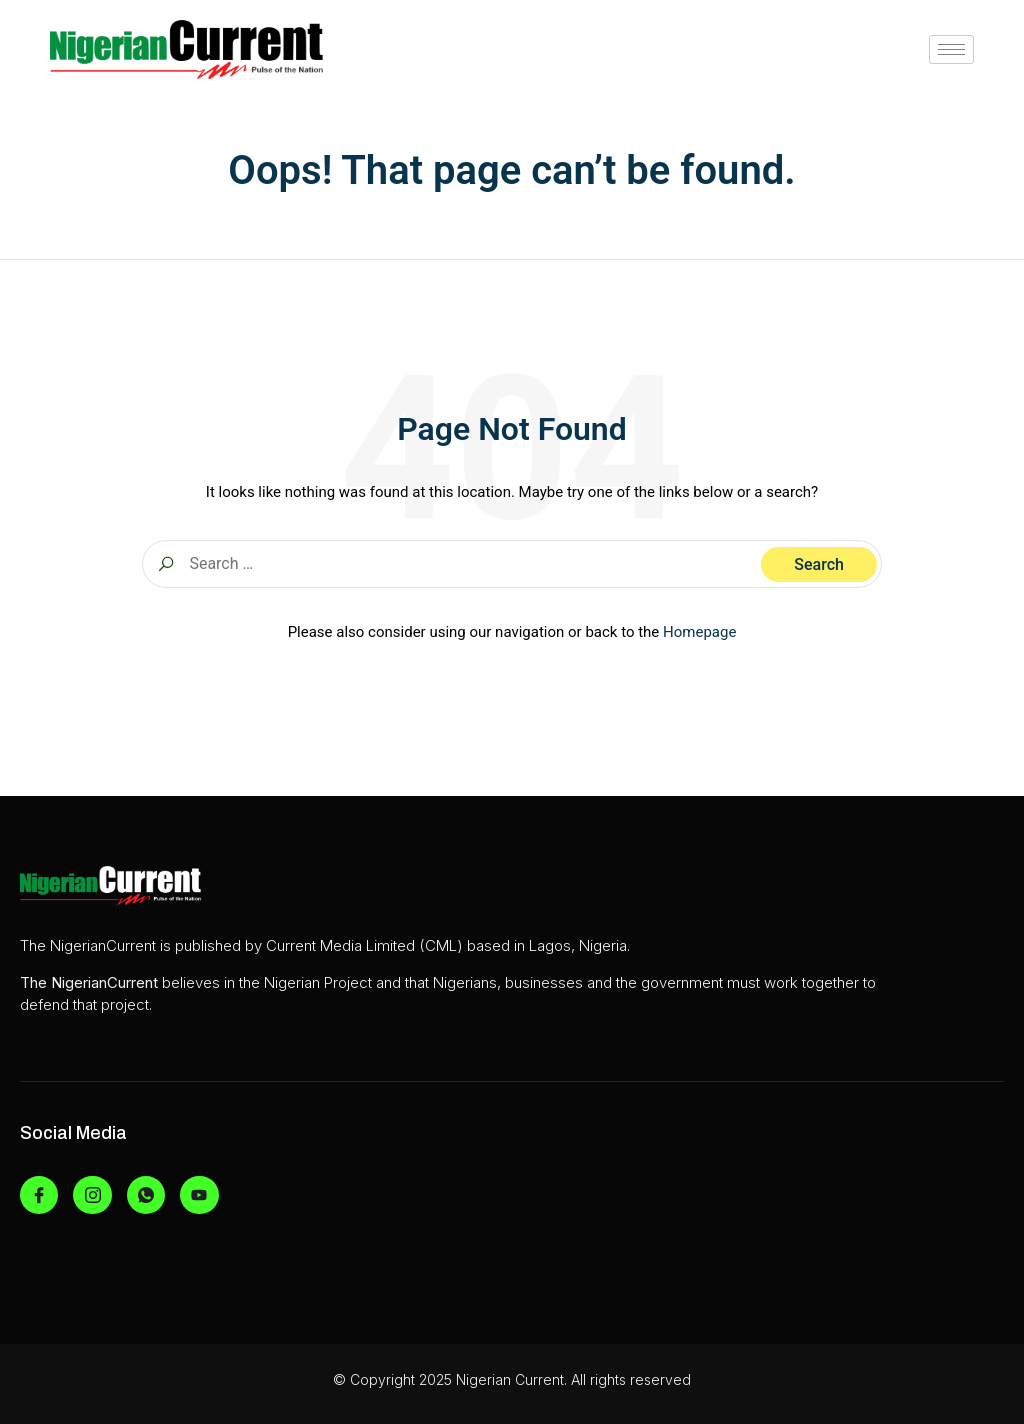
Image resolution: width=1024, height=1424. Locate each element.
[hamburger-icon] (951, 49)
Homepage (699, 632)
